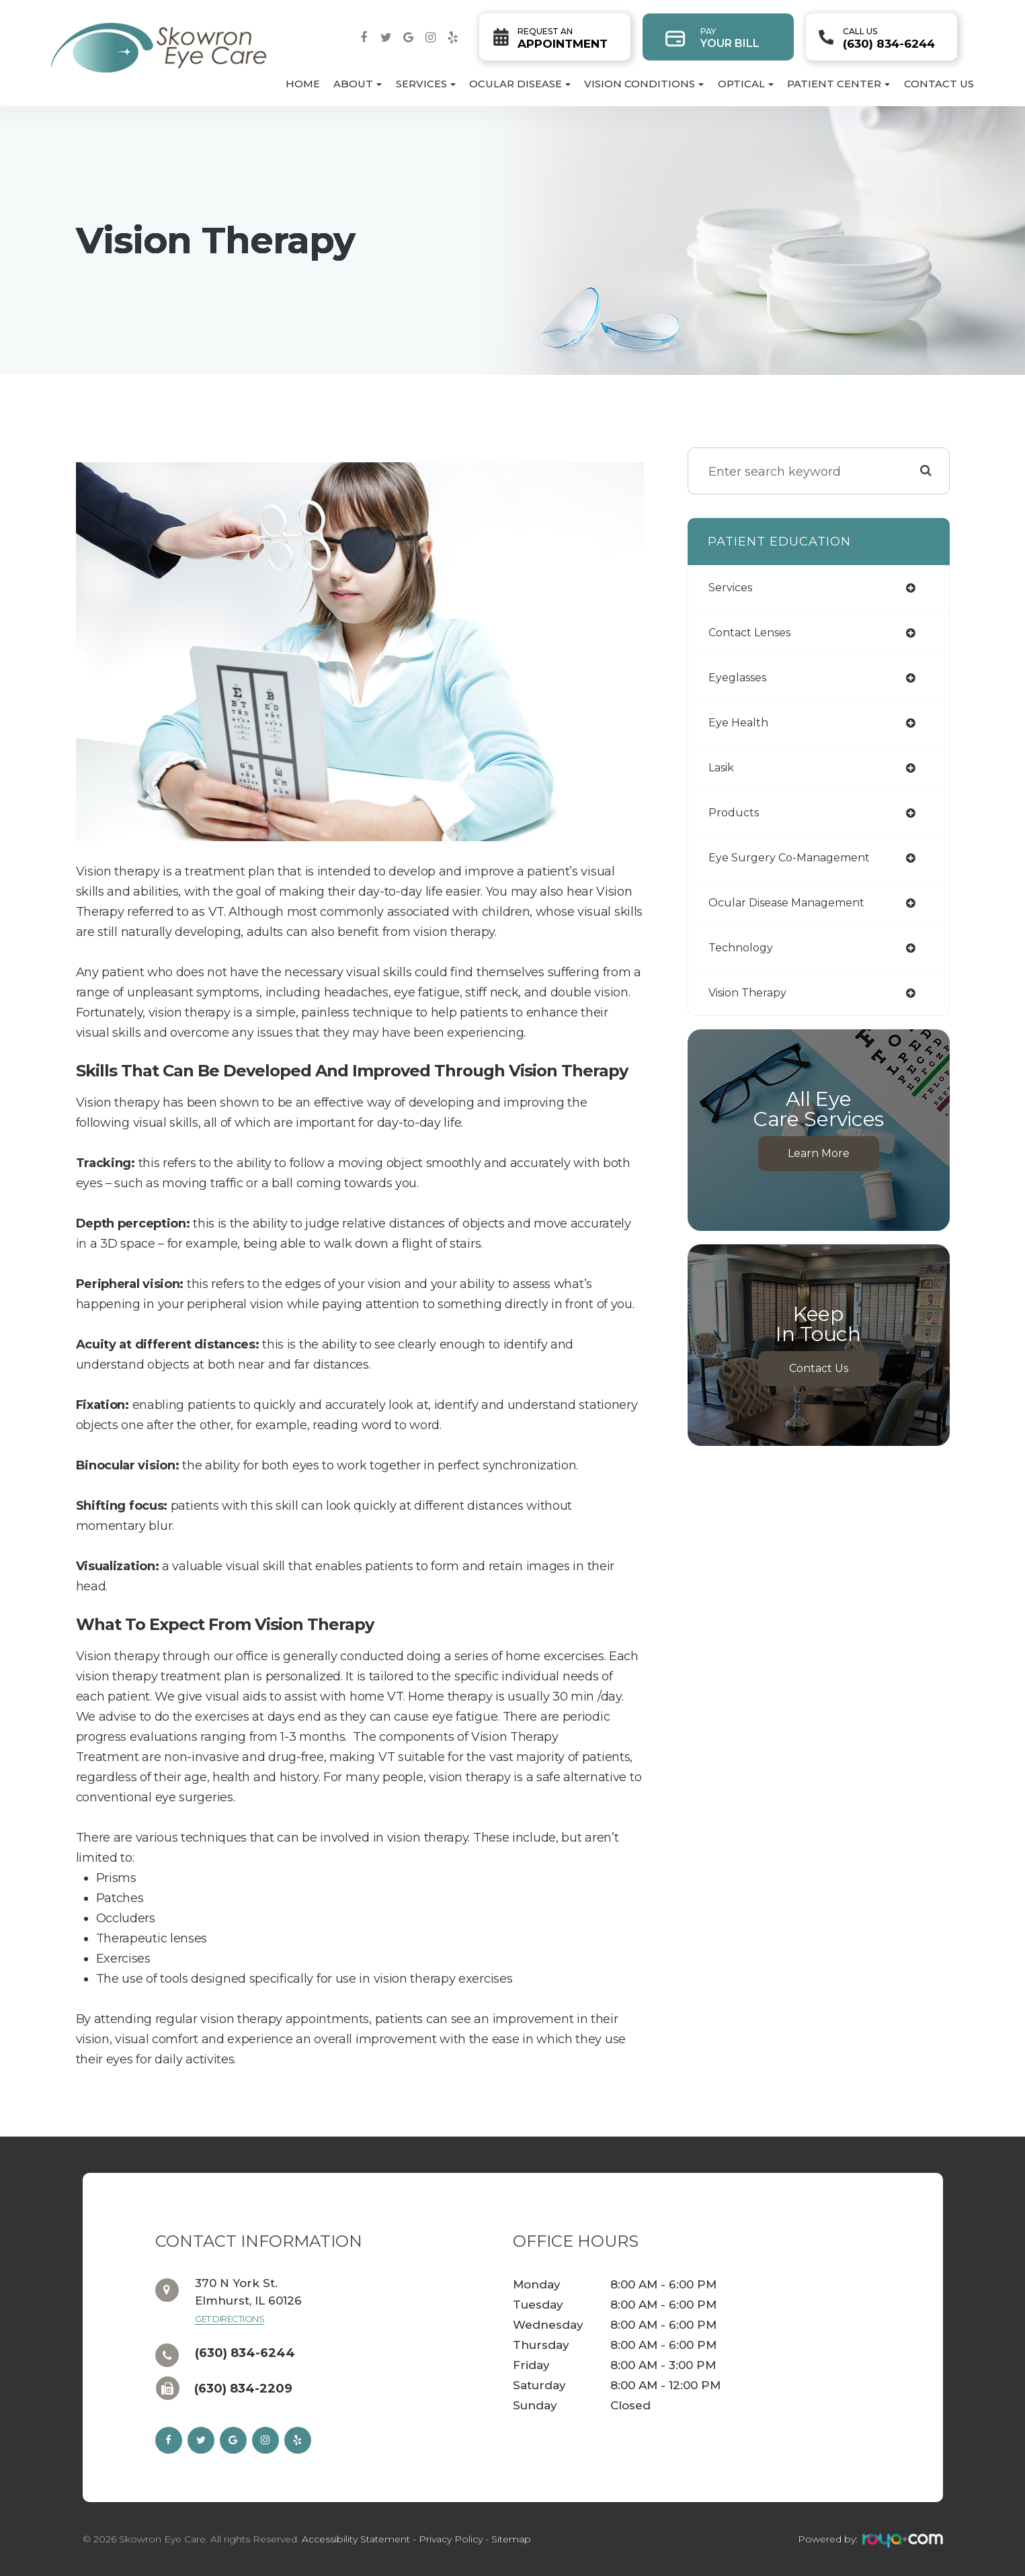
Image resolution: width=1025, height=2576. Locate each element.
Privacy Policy (451, 2539)
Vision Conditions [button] (644, 84)
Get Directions (229, 2318)
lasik (721, 767)
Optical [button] (746, 84)
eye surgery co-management (789, 857)
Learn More (819, 1153)
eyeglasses (737, 677)
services (730, 587)
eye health (738, 722)
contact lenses (749, 632)
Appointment (563, 38)
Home (303, 84)
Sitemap (511, 2539)
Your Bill (730, 38)
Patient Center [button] (838, 84)
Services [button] (426, 84)
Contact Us (939, 84)
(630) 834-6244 (889, 38)
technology (740, 947)
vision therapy (747, 992)
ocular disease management (786, 902)
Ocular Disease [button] (520, 84)
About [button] (357, 84)
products (733, 812)
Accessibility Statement (356, 2539)
